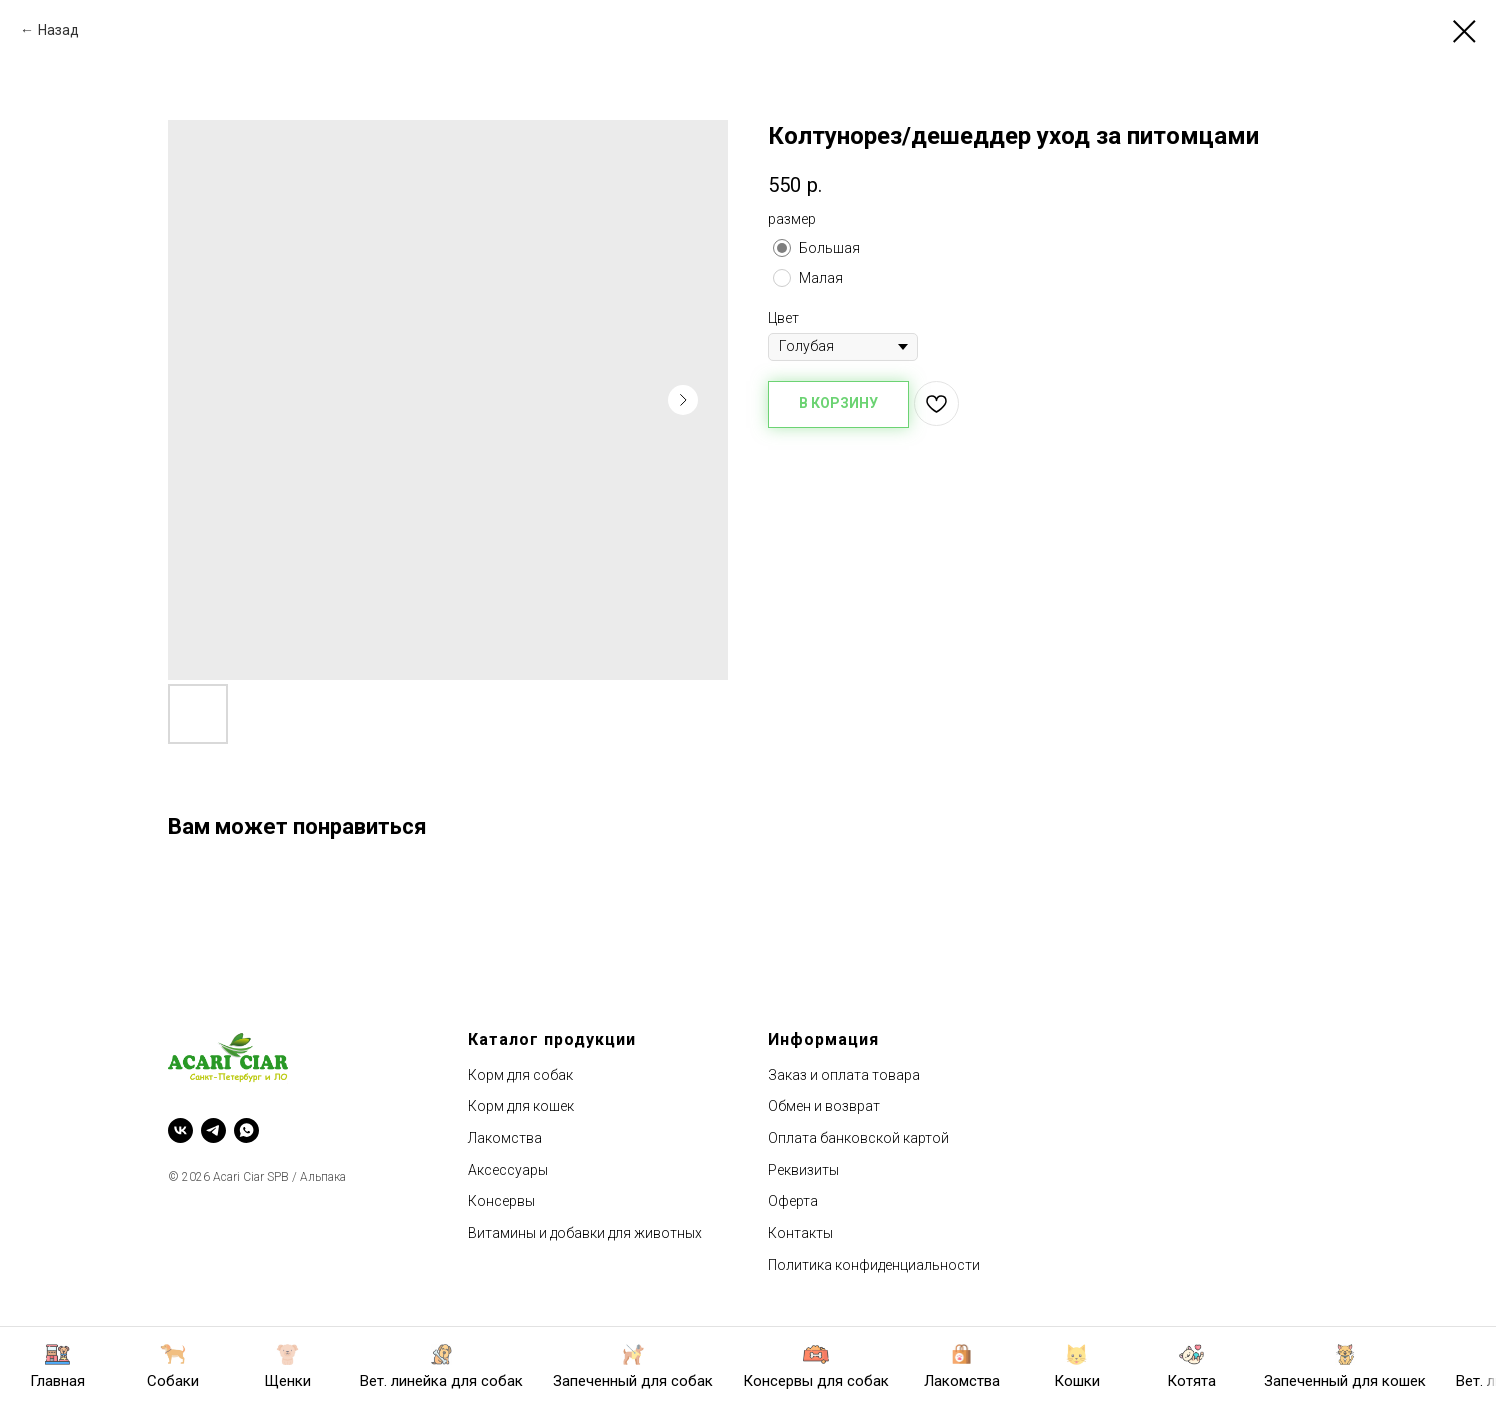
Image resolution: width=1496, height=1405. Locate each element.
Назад (58, 30)
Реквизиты (803, 1170)
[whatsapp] (246, 1130)
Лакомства (505, 1138)
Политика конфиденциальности (874, 1265)
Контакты (800, 1233)
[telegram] (213, 1130)
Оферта (793, 1201)
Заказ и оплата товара (844, 1075)
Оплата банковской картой (858, 1138)
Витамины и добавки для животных (585, 1233)
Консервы (501, 1201)
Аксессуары (508, 1170)
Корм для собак (520, 1075)
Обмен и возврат (824, 1106)
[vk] (180, 1130)
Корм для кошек (521, 1106)
